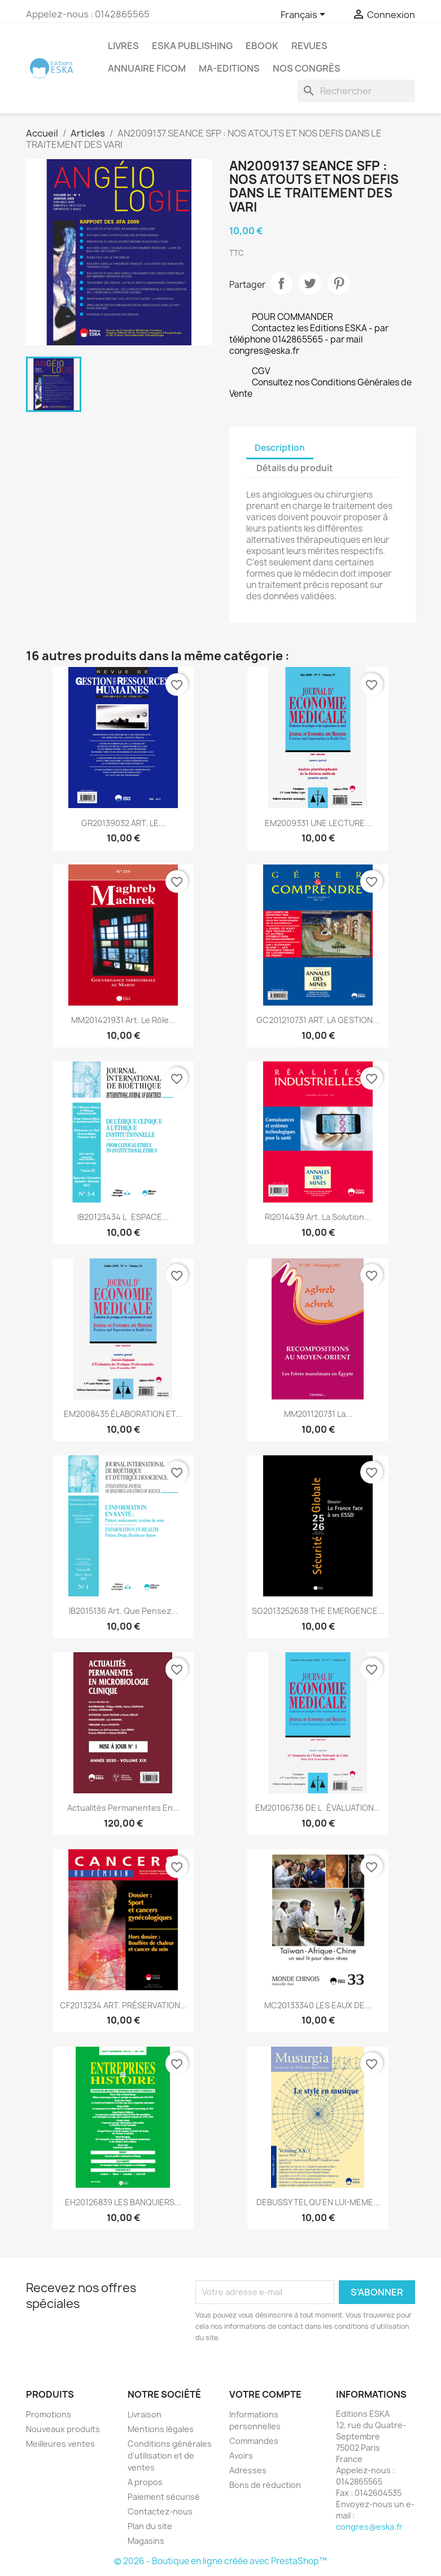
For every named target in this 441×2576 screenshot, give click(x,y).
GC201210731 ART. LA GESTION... (317, 1020)
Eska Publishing (192, 46)
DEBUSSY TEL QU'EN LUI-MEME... (318, 2202)
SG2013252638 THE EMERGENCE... (318, 1610)
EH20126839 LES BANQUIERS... (123, 2202)
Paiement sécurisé (164, 2496)
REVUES (309, 46)
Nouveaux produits (63, 2429)
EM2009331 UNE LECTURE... (318, 823)
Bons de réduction (265, 2485)
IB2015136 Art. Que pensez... (123, 1610)
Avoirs (241, 2455)
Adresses (248, 2470)
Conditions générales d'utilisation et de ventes (170, 2455)
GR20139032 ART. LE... (123, 823)
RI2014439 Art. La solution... (318, 1217)
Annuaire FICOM (147, 68)
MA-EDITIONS (229, 68)
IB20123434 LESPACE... (123, 1217)
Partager (281, 283)
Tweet (310, 283)
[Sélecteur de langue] (305, 15)
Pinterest (339, 283)
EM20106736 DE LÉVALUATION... (318, 1807)
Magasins (146, 2540)
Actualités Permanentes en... (123, 1807)
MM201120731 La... (318, 1413)
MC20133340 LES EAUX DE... (318, 2005)
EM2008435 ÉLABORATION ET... (123, 1413)
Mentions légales (161, 2429)
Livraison (144, 2414)
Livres (123, 46)
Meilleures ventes (60, 2443)
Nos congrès (306, 68)
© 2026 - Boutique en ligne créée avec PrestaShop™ (220, 2561)
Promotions (48, 2414)
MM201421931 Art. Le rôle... (123, 1020)
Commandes (253, 2440)
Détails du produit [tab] (294, 468)
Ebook (262, 46)
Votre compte (265, 2394)
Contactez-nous (160, 2511)
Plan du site (150, 2526)
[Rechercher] (356, 91)
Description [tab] (280, 448)
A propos (145, 2482)
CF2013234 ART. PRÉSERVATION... (123, 2005)
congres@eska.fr (369, 2526)
